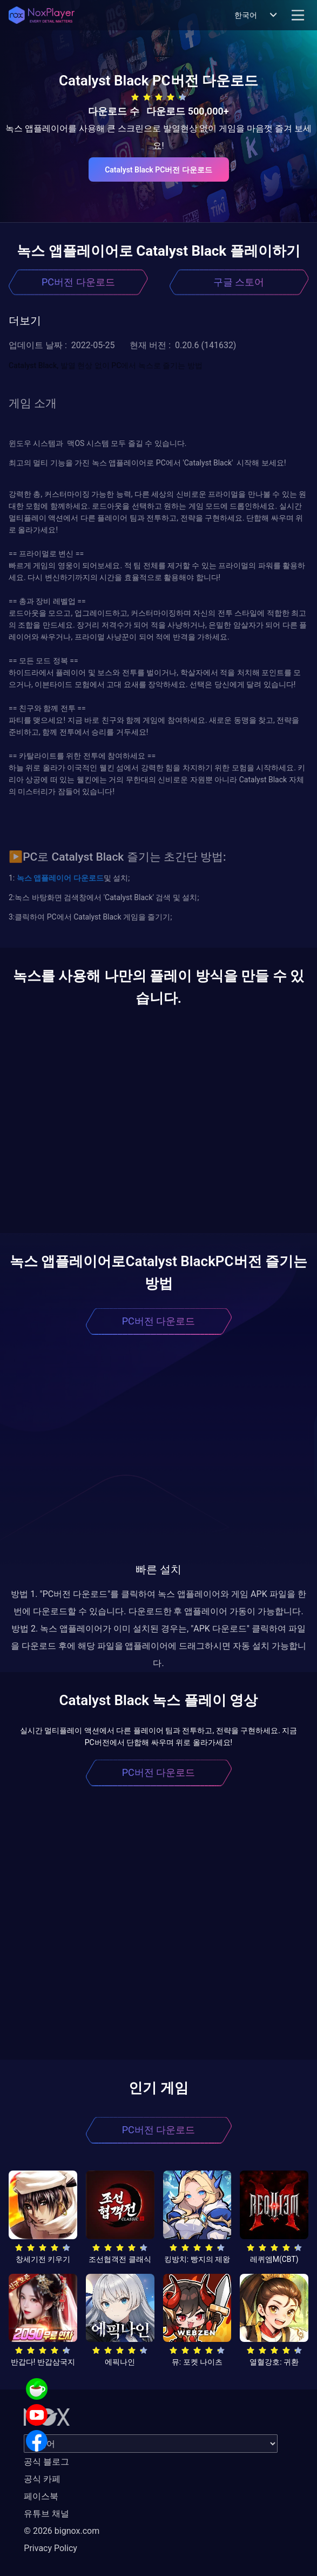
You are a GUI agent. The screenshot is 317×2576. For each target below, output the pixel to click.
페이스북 (41, 2496)
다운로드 (87, 878)
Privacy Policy (50, 2548)
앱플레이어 (51, 878)
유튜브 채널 (46, 2513)
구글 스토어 (238, 282)
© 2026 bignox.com (61, 2531)
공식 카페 (42, 2479)
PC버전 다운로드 (78, 282)
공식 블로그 (46, 2462)
